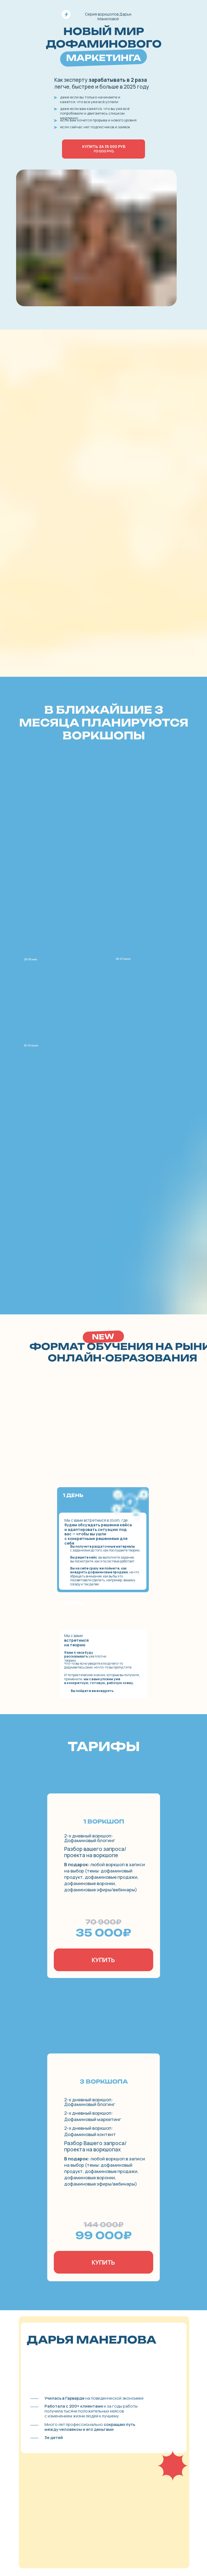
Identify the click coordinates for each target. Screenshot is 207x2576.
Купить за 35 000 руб (103, 149)
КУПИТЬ (103, 1960)
